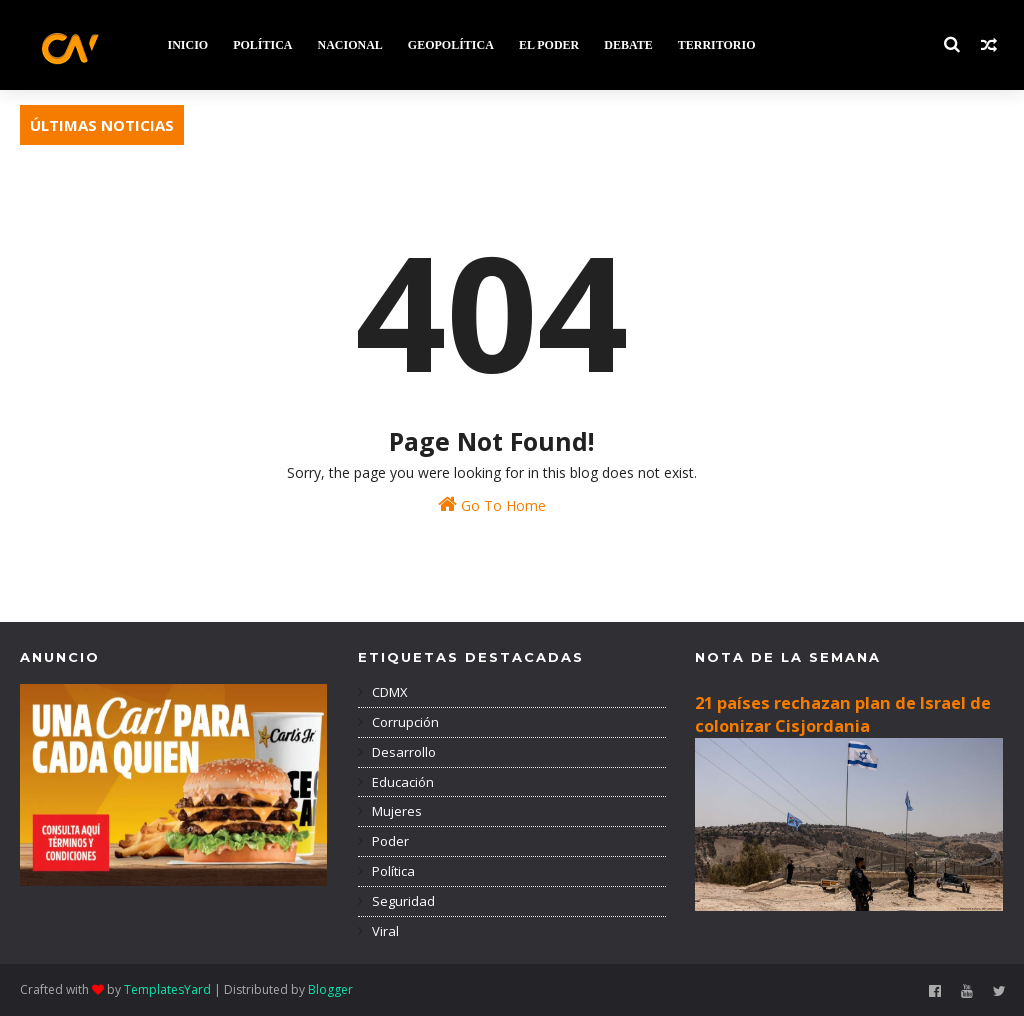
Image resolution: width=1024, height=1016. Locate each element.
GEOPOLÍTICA (451, 45)
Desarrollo (402, 752)
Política (392, 871)
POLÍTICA (262, 45)
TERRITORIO (717, 45)
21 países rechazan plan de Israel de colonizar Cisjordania (843, 714)
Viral (384, 931)
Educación (401, 782)
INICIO (187, 45)
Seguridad (402, 901)
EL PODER (549, 45)
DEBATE (628, 45)
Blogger (330, 989)
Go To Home (492, 504)
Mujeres (395, 811)
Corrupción (404, 722)
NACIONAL (350, 45)
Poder (389, 841)
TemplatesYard (167, 989)
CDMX (388, 692)
